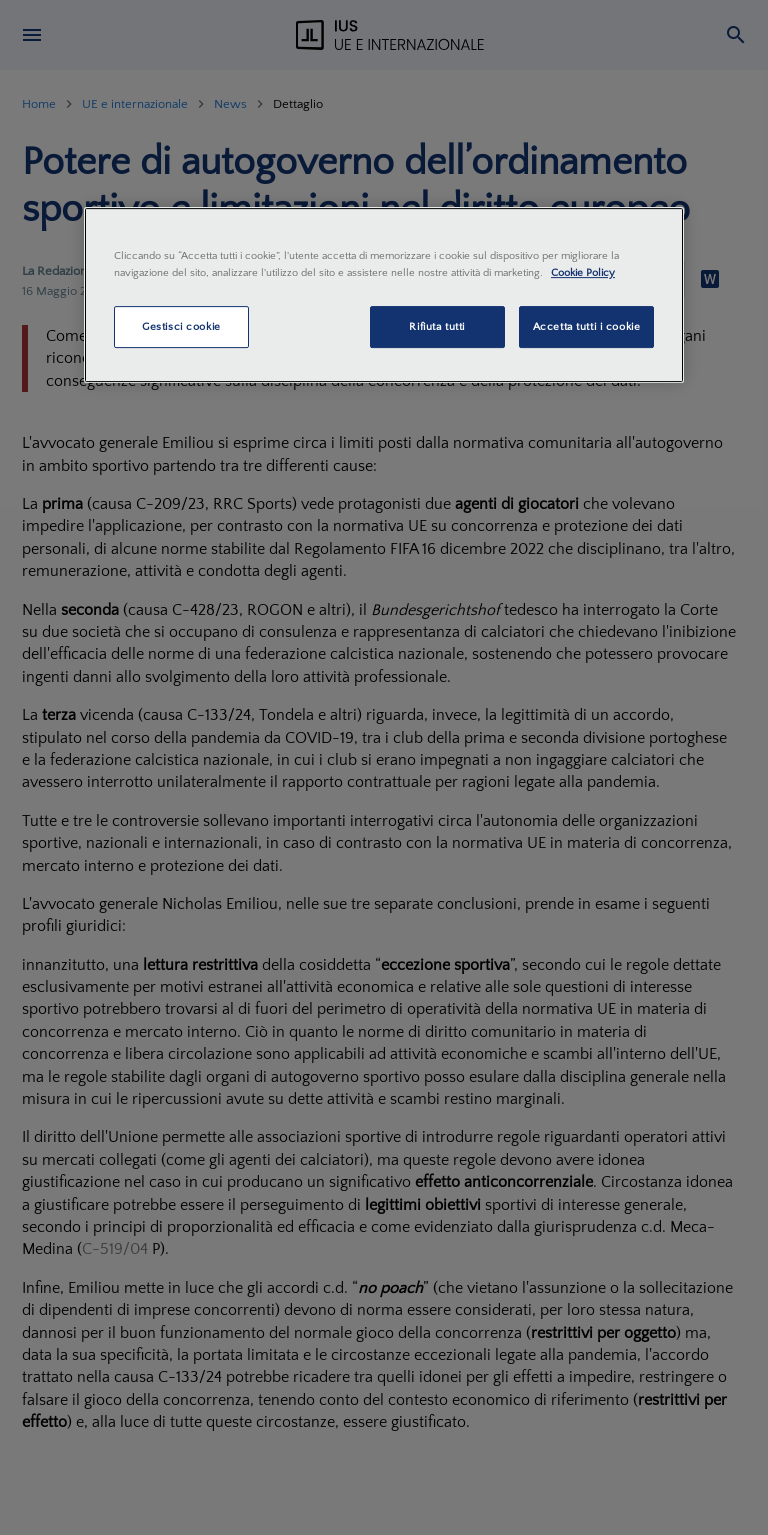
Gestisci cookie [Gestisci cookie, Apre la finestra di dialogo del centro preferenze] (181, 326)
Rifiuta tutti (436, 326)
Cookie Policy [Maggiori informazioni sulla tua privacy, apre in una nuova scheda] (583, 272)
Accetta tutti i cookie (587, 326)
